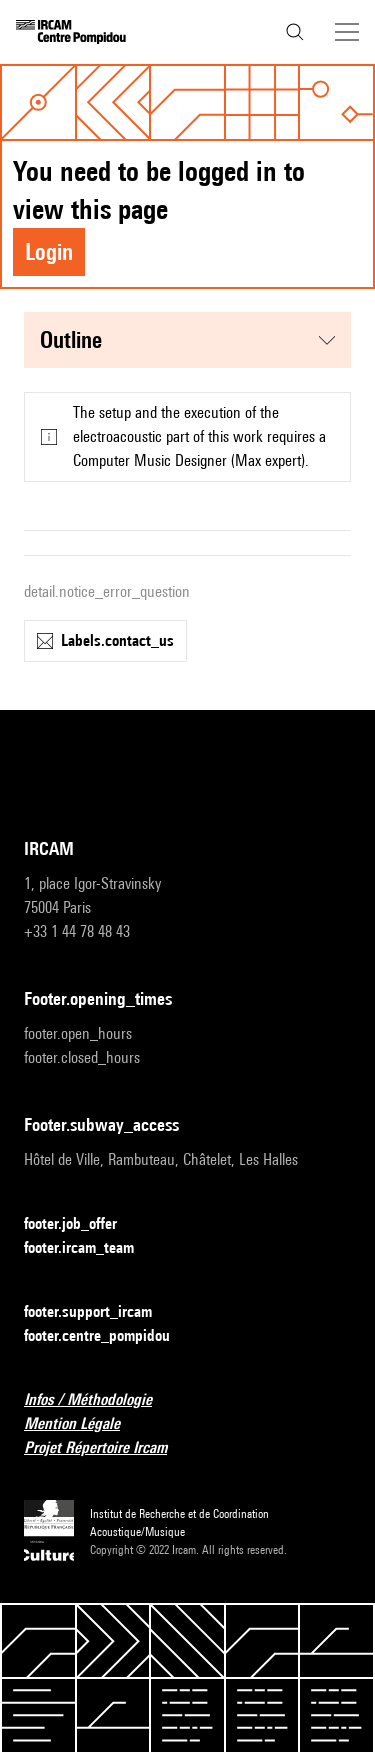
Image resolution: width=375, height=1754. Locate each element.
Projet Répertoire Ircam (107, 1448)
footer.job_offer (82, 1224)
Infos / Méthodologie (100, 1400)
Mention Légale (84, 1424)
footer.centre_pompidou (109, 1336)
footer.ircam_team (91, 1248)
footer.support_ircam (100, 1312)
